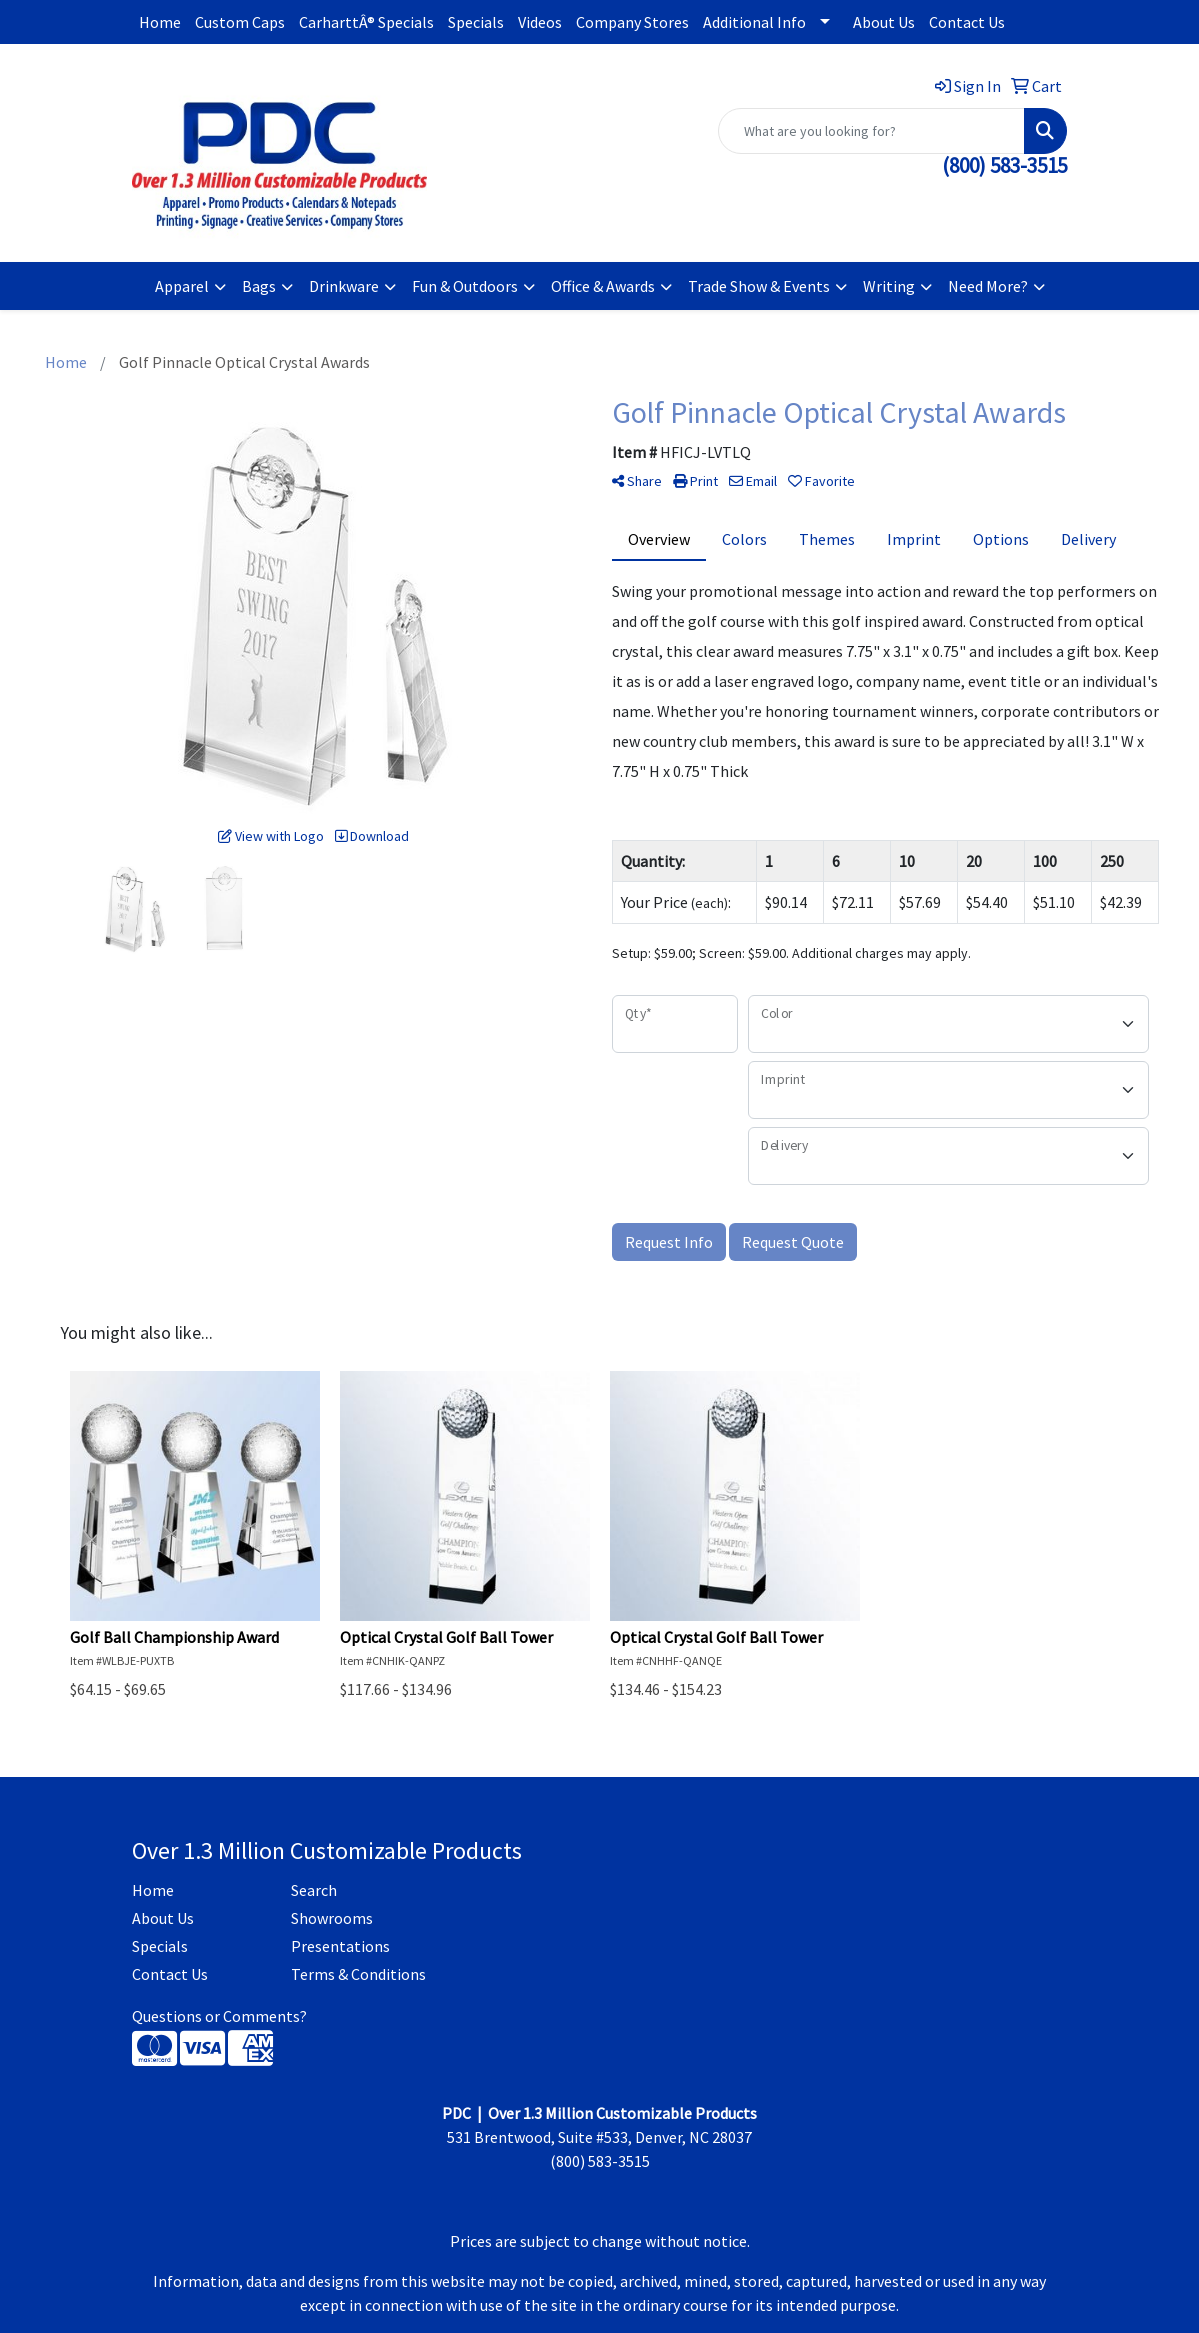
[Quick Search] (871, 131)
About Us (884, 22)
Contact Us (967, 22)
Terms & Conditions (358, 1974)
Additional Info (754, 22)
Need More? (988, 286)
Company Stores (632, 22)
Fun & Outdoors (465, 286)
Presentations (340, 1946)
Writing (889, 286)
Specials (476, 22)
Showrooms (332, 1918)
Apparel (182, 286)
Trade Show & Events (759, 286)
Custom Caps (240, 22)
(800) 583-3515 (1004, 165)
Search (314, 1890)
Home (160, 22)
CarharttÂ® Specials (366, 22)
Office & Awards (603, 286)
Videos (540, 22)
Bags (259, 286)
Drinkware (344, 286)
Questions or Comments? (219, 2016)
